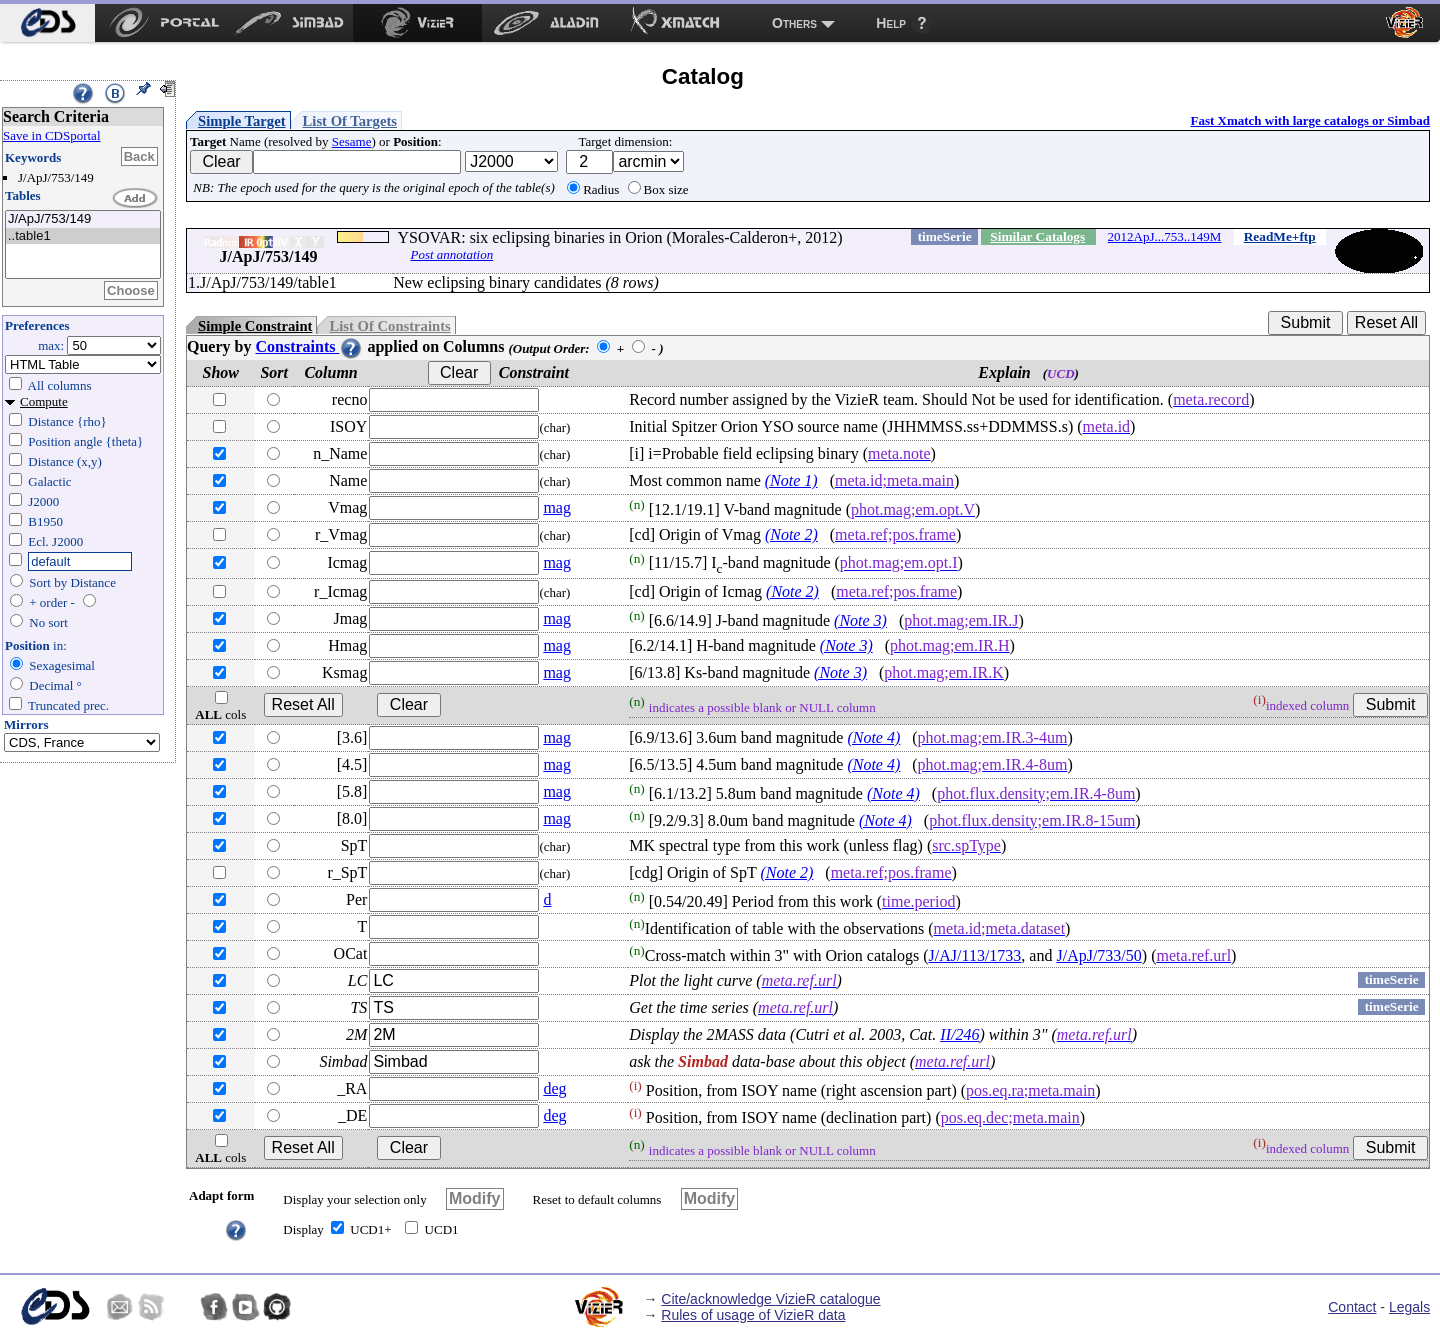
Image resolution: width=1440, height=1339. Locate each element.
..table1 (83, 236)
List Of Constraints (389, 326)
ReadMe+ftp (1280, 236)
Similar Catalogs (1037, 236)
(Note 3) (860, 620)
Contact (1352, 1307)
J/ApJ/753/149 (83, 219)
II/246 (959, 1034)
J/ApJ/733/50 (1098, 955)
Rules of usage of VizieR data (753, 1315)
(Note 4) (873, 737)
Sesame (352, 141)
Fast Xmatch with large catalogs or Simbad (1310, 120)
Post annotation (451, 254)
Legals (1409, 1307)
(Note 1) (791, 480)
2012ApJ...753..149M (1165, 236)
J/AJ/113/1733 (975, 955)
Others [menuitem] (794, 23)
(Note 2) (791, 534)
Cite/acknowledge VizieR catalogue (770, 1299)
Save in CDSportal (52, 135)
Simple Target (242, 121)
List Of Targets (350, 121)
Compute (44, 401)
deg (554, 1088)
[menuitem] (47, 23)
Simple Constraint (255, 326)
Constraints (309, 346)
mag (557, 507)
